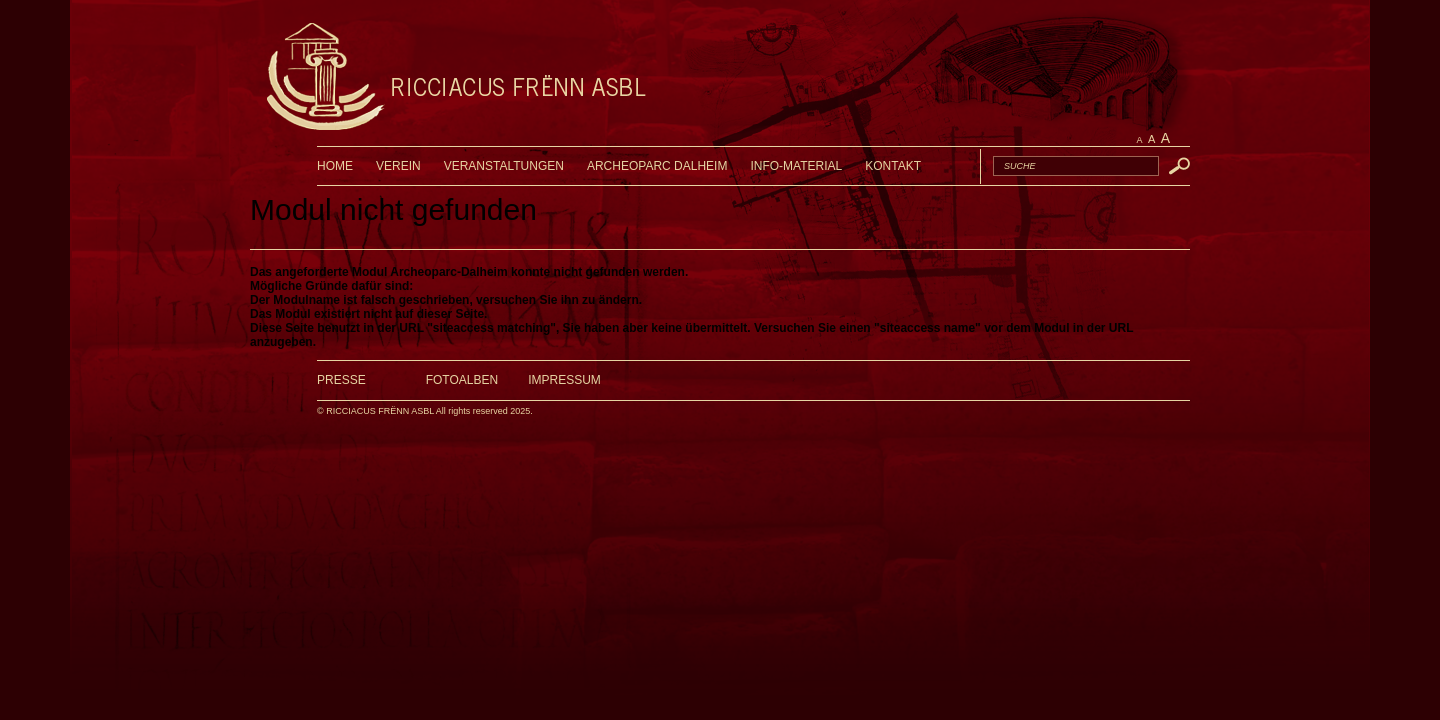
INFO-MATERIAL (796, 166)
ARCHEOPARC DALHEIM (657, 166)
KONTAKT (893, 166)
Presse (341, 380)
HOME (335, 166)
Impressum (564, 380)
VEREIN (398, 166)
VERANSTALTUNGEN (504, 166)
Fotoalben (462, 380)
